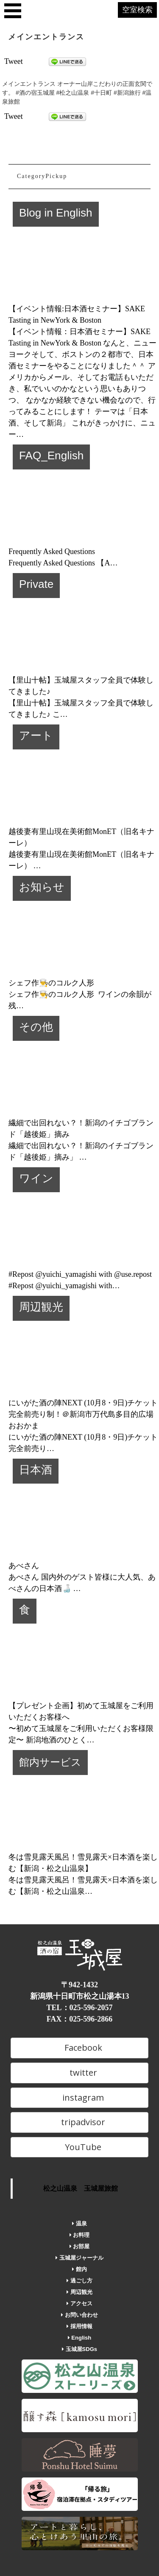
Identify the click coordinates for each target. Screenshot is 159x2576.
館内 (79, 2269)
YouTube (79, 2147)
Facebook (79, 2047)
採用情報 (79, 2326)
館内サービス (50, 1762)
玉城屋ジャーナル (79, 2258)
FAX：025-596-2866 (80, 2019)
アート (36, 735)
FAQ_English (51, 455)
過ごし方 (79, 2280)
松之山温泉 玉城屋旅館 (80, 2188)
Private (36, 584)
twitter (79, 2072)
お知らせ (41, 887)
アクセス (79, 2303)
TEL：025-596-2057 (79, 2007)
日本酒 (35, 1469)
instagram (79, 2097)
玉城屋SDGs (79, 2349)
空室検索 (137, 9)
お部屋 (80, 2246)
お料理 (80, 2235)
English (80, 2338)
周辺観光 (41, 1306)
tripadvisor (79, 2122)
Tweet (13, 61)
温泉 (79, 2223)
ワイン (36, 1178)
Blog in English (55, 212)
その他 (36, 1027)
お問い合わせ (79, 2315)
